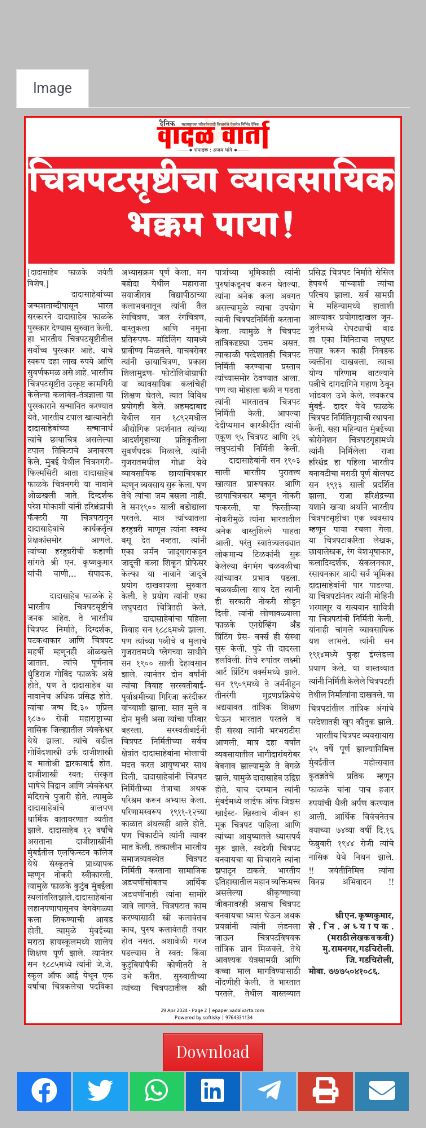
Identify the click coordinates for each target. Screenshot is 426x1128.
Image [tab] (52, 88)
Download (213, 1051)
